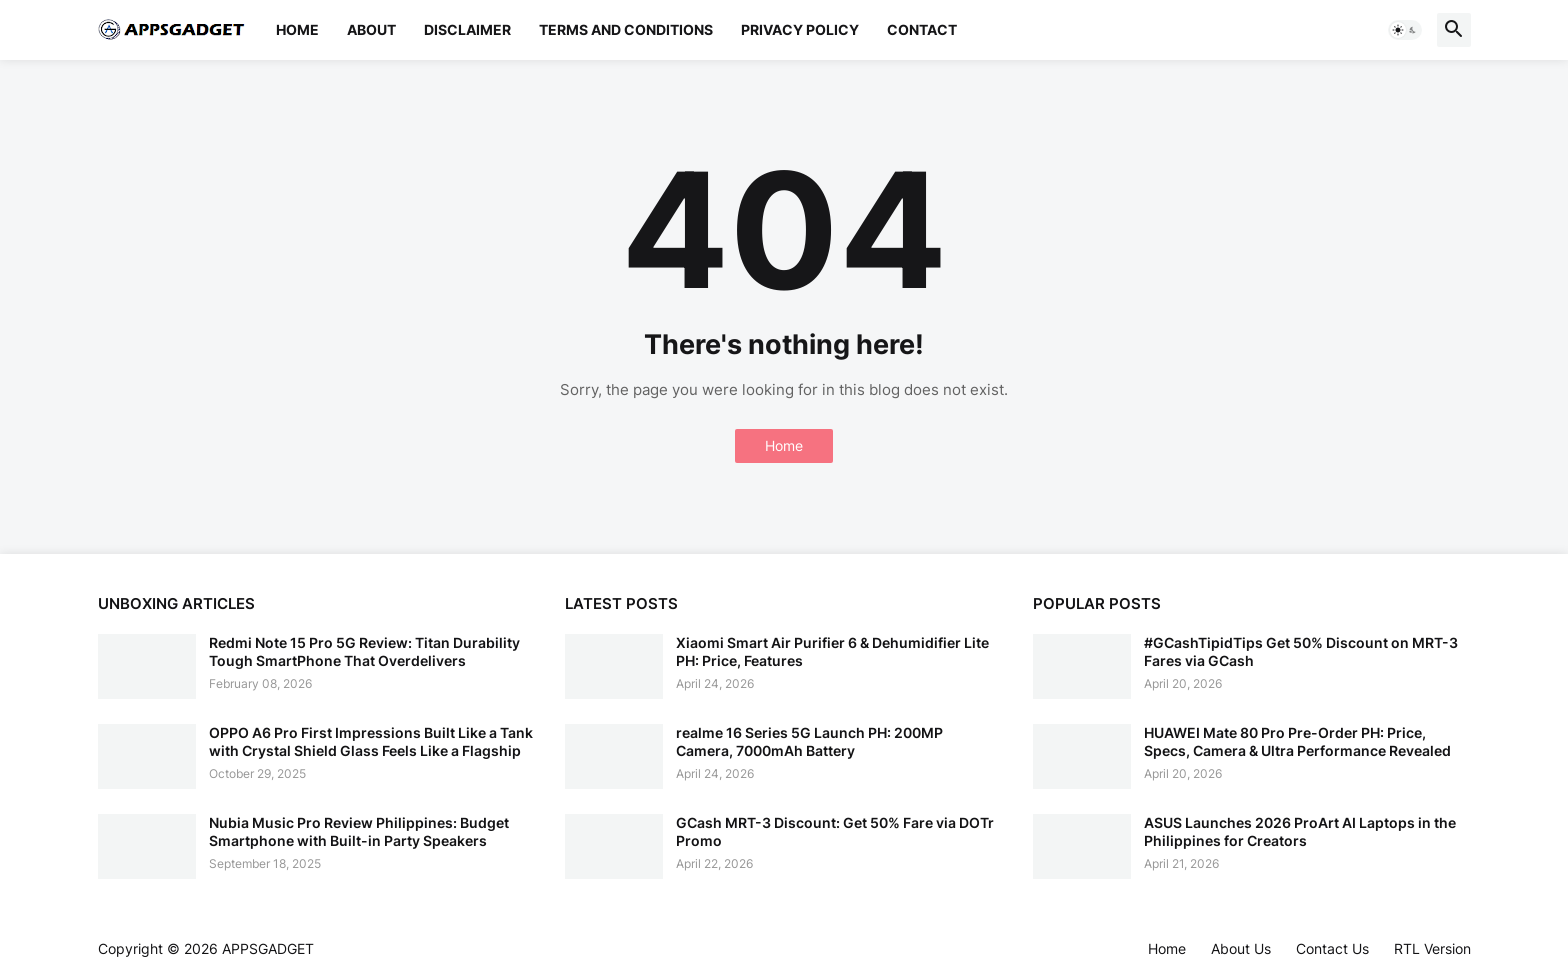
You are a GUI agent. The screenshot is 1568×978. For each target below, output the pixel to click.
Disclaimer (467, 29)
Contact (922, 29)
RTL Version (1432, 948)
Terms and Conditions (626, 29)
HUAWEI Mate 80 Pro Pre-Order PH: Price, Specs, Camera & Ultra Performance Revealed (1297, 741)
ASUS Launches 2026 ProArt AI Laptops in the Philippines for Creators (1300, 831)
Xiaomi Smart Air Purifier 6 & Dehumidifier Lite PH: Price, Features (832, 651)
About (371, 29)
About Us (1241, 948)
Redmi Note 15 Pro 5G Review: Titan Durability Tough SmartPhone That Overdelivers (364, 651)
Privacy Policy (800, 29)
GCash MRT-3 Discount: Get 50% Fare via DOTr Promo (835, 831)
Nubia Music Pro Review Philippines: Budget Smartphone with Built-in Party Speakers (359, 831)
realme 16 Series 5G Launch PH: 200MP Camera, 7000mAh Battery (809, 741)
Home (297, 29)
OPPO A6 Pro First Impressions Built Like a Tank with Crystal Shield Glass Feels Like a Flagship (371, 741)
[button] (1405, 30)
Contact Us (1332, 948)
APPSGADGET (268, 948)
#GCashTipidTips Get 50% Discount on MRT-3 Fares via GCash (1301, 651)
